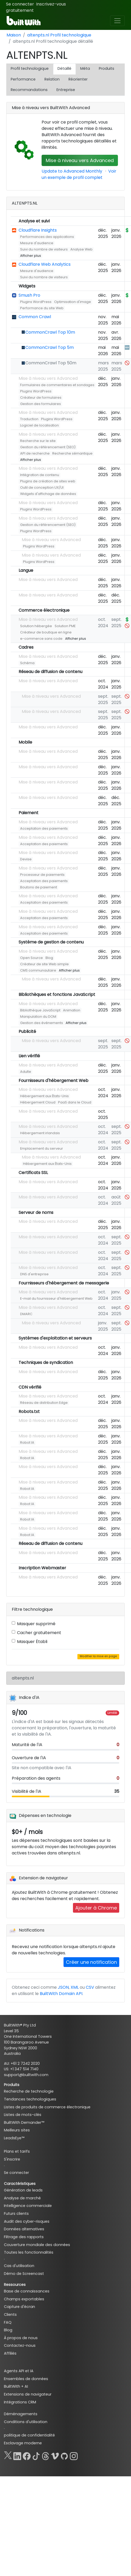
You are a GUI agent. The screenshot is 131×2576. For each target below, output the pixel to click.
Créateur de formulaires (40, 397)
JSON (63, 1987)
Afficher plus (30, 255)
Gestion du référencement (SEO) (48, 447)
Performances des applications (47, 236)
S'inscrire (12, 2159)
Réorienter (78, 79)
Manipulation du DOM (38, 1016)
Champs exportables (24, 2299)
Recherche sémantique (72, 453)
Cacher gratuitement (39, 1633)
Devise (26, 859)
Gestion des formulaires (40, 404)
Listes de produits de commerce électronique (47, 2107)
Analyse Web (81, 249)
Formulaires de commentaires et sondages (57, 385)
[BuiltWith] (24, 21)
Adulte (25, 1071)
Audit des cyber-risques (26, 2221)
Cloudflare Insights (38, 230)
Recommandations (29, 89)
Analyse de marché (22, 2198)
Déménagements (20, 2414)
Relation (52, 79)
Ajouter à (96, 1908)
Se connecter (20, 4)
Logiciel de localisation (39, 425)
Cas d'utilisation (19, 2265)
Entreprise (65, 89)
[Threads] (45, 2455)
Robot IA (27, 1442)
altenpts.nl (23, 1678)
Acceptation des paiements (44, 828)
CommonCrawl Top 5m (49, 347)
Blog (49, 958)
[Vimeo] (55, 2455)
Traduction (29, 419)
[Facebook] (27, 2455)
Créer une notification (91, 1962)
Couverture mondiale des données (37, 2244)
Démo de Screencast (24, 2273)
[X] (8, 2455)
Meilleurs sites (17, 2130)
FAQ (8, 2322)
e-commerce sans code (41, 638)
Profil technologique (30, 68)
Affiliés (10, 2353)
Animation (71, 1010)
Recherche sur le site (38, 441)
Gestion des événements (41, 1023)
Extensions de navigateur (28, 2394)
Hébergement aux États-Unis (44, 1096)
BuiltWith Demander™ (24, 2122)
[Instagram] (74, 2455)
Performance (23, 79)
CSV (90, 1987)
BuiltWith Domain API (61, 1994)
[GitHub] (64, 2455)
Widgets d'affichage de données (48, 494)
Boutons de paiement (38, 887)
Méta (85, 68)
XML (75, 1987)
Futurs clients (16, 2213)
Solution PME (65, 626)
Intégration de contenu (39, 475)
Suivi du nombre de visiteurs (44, 249)
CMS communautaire (38, 970)
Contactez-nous (20, 2345)
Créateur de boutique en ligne (46, 632)
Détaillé (64, 68)
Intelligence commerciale (28, 2205)
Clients (10, 2314)
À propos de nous (21, 2337)
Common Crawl (35, 317)
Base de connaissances (26, 2291)
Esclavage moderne (23, 2443)
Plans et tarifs (17, 2151)
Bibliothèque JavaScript (40, 1010)
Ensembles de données (26, 2378)
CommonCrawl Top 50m (50, 363)
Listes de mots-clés (22, 2114)
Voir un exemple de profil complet (79, 174)
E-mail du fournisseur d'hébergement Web (56, 1298)
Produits (106, 68)
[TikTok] (36, 2455)
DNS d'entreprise (34, 1274)
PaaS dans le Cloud (74, 1102)
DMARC (26, 1314)
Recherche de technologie (29, 2091)
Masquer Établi (32, 1642)
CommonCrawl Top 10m (50, 332)
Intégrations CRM (20, 2402)
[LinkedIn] (17, 2455)
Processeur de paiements (42, 874)
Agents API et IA (18, 2371)
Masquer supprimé (36, 1624)
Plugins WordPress (36, 302)
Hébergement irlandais (40, 1133)
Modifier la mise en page (98, 1656)
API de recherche (35, 453)
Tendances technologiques (30, 2099)
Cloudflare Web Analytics (45, 264)
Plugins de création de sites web (47, 481)
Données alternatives (24, 2229)
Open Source (31, 958)
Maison (14, 35)
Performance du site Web (42, 308)
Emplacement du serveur (41, 1148)
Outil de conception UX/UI (42, 487)
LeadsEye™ (14, 2138)
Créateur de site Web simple (44, 964)
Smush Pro (29, 295)
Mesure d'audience (36, 243)
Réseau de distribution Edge (44, 1402)
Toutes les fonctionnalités (28, 2252)
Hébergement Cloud (37, 1102)
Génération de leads (23, 2190)
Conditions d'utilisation (25, 2421)
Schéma (27, 663)
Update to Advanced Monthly (72, 171)
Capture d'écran (19, 2306)
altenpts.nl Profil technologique (59, 35)
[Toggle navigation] (117, 20)
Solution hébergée (36, 626)
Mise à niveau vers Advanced (80, 160)
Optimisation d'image (72, 302)
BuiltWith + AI (16, 2386)
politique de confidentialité (29, 2435)
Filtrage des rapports (24, 2236)
